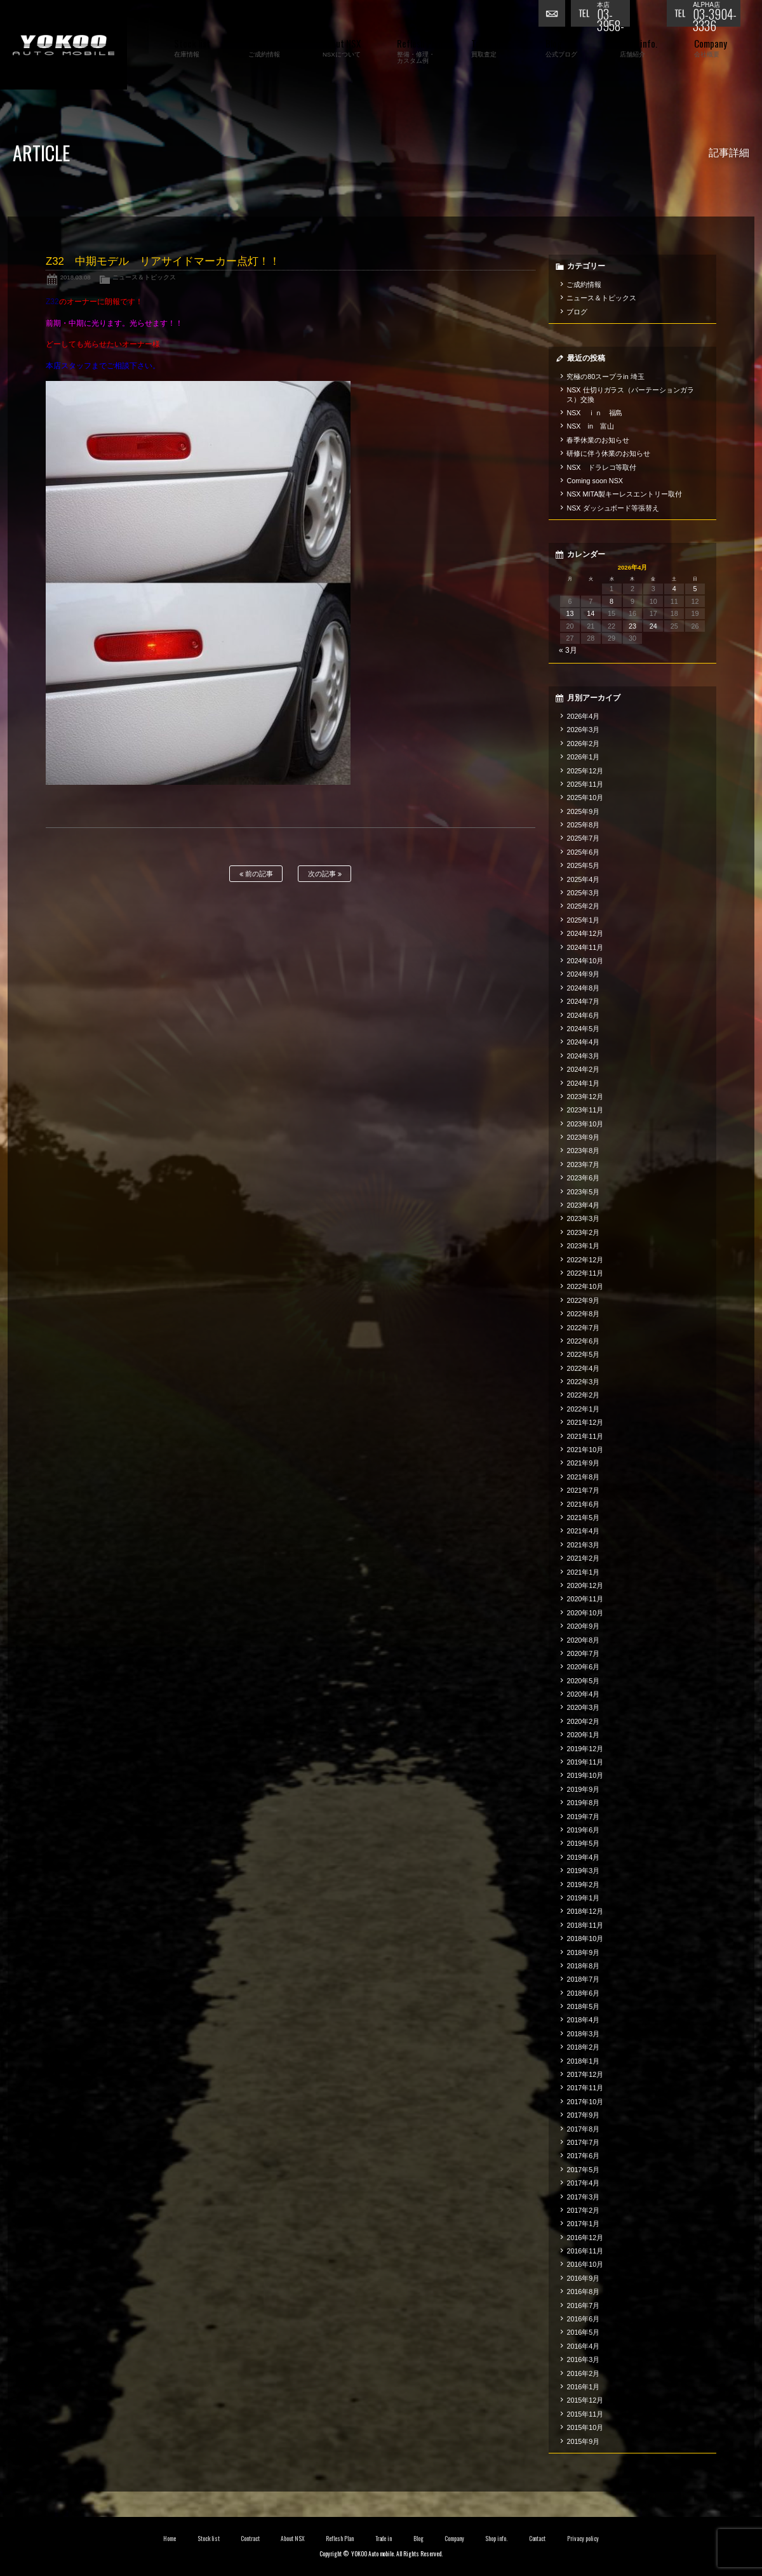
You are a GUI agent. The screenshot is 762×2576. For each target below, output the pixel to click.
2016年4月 (582, 2346)
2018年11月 (584, 1925)
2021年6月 (582, 1504)
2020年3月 (582, 1707)
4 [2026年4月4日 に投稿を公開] (674, 588)
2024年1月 (582, 1083)
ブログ (576, 312)
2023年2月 (582, 1232)
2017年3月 (582, 2197)
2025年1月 (582, 920)
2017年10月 (584, 2102)
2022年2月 (582, 1395)
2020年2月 (582, 1721)
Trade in (383, 2538)
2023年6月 (582, 1178)
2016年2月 (582, 2373)
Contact (537, 2538)
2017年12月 (584, 2074)
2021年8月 (582, 1477)
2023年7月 (582, 1164)
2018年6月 (582, 1993)
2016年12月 (584, 2237)
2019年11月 (584, 1762)
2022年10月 (584, 1286)
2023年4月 (582, 1205)
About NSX (293, 2538)
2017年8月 (582, 2129)
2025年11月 (584, 784)
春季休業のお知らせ (597, 440)
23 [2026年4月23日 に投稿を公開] (632, 626)
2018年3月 (582, 2034)
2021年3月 (582, 1545)
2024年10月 (584, 960)
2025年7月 (582, 838)
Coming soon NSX (594, 480)
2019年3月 (582, 1870)
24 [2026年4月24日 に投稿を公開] (653, 626)
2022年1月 (582, 1409)
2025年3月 (582, 893)
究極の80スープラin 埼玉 (605, 376)
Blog (418, 2538)
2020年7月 (582, 1653)
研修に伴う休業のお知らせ (608, 453)
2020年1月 (582, 1734)
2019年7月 (582, 1816)
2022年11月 (584, 1273)
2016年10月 (584, 2264)
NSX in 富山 (590, 426)
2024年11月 (584, 947)
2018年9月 (582, 1952)
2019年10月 (584, 1775)
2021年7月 (582, 1490)
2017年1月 (582, 2223)
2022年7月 (582, 1327)
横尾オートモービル (63, 45)
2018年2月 (582, 2047)
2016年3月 (582, 2359)
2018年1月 (582, 2061)
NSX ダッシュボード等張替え (612, 508)
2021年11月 (584, 1436)
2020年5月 (582, 1681)
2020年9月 (582, 1626)
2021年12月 (584, 1422)
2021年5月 (582, 1517)
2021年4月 (582, 1531)
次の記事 (325, 874)
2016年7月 (582, 2305)
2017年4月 (582, 2183)
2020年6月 (582, 1667)
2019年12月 (584, 1748)
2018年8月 (582, 1966)
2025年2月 (582, 906)
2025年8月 (582, 825)
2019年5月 (582, 1843)
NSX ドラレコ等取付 (601, 467)
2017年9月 (582, 2115)
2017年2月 (582, 2210)
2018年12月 (584, 1911)
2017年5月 (582, 2169)
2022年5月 (582, 1354)
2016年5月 (582, 2332)
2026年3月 (582, 729)
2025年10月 (584, 797)
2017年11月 (584, 2088)
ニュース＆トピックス (144, 277)
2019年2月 (582, 1884)
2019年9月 (582, 1789)
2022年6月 (582, 1341)
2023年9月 (582, 1137)
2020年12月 (584, 1585)
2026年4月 (582, 716)
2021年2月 (582, 1558)
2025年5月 (582, 865)
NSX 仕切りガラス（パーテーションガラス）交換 (630, 394)
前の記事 (256, 874)
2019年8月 (582, 1802)
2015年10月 (584, 2427)
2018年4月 (582, 2020)
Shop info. (496, 2538)
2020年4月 (582, 1694)
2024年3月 (582, 1056)
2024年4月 (582, 1042)
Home (169, 2538)
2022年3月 (582, 1381)
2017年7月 (582, 2142)
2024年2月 (582, 1069)
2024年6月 (582, 1015)
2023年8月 (582, 1150)
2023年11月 (584, 1110)
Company (454, 2538)
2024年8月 (582, 988)
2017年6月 (582, 2155)
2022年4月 (582, 1368)
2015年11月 (584, 2414)
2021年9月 (582, 1463)
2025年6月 (582, 852)
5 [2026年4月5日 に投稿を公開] (695, 588)
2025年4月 (582, 879)
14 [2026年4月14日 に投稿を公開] (590, 613)
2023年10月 (584, 1124)
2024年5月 (582, 1028)
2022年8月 (582, 1314)
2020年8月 (582, 1640)
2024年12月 (584, 933)
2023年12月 (584, 1096)
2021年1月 (582, 1572)
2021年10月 (584, 1449)
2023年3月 (582, 1218)
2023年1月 (582, 1246)
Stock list (208, 2538)
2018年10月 (584, 1938)
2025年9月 (582, 811)
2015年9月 (582, 2441)
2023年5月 (582, 1192)
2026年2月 (582, 743)
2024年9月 (582, 974)
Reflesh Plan (340, 2538)
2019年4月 (582, 1857)
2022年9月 (582, 1300)
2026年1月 (582, 757)
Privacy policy (583, 2538)
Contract (250, 2538)
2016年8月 (582, 2291)
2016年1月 (582, 2387)
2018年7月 (582, 1979)
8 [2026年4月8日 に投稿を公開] (611, 601)
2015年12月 (584, 2400)
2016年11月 (584, 2251)
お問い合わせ (554, 16)
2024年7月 (582, 1001)
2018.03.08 (75, 277)
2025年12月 (584, 771)
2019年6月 (582, 1830)
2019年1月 (582, 1898)
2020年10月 (584, 1613)
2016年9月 (582, 2278)
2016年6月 (582, 2319)
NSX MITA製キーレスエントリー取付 (624, 494)
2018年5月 (582, 2006)
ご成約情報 (583, 284)
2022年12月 (584, 1260)
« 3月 (568, 650)
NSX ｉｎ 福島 (594, 413)
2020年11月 (584, 1599)
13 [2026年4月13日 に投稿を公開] (569, 613)
